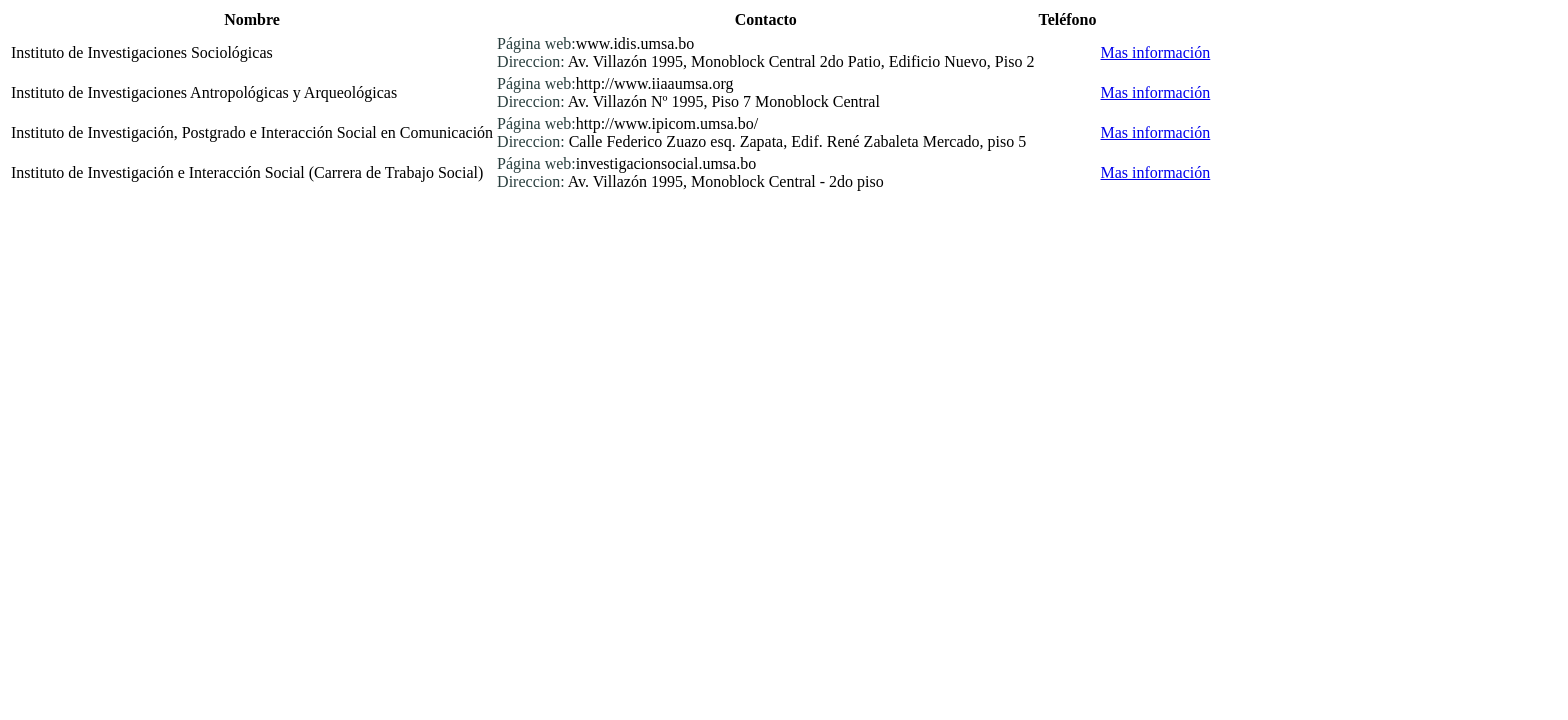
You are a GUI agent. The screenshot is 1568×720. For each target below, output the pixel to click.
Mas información (1156, 52)
